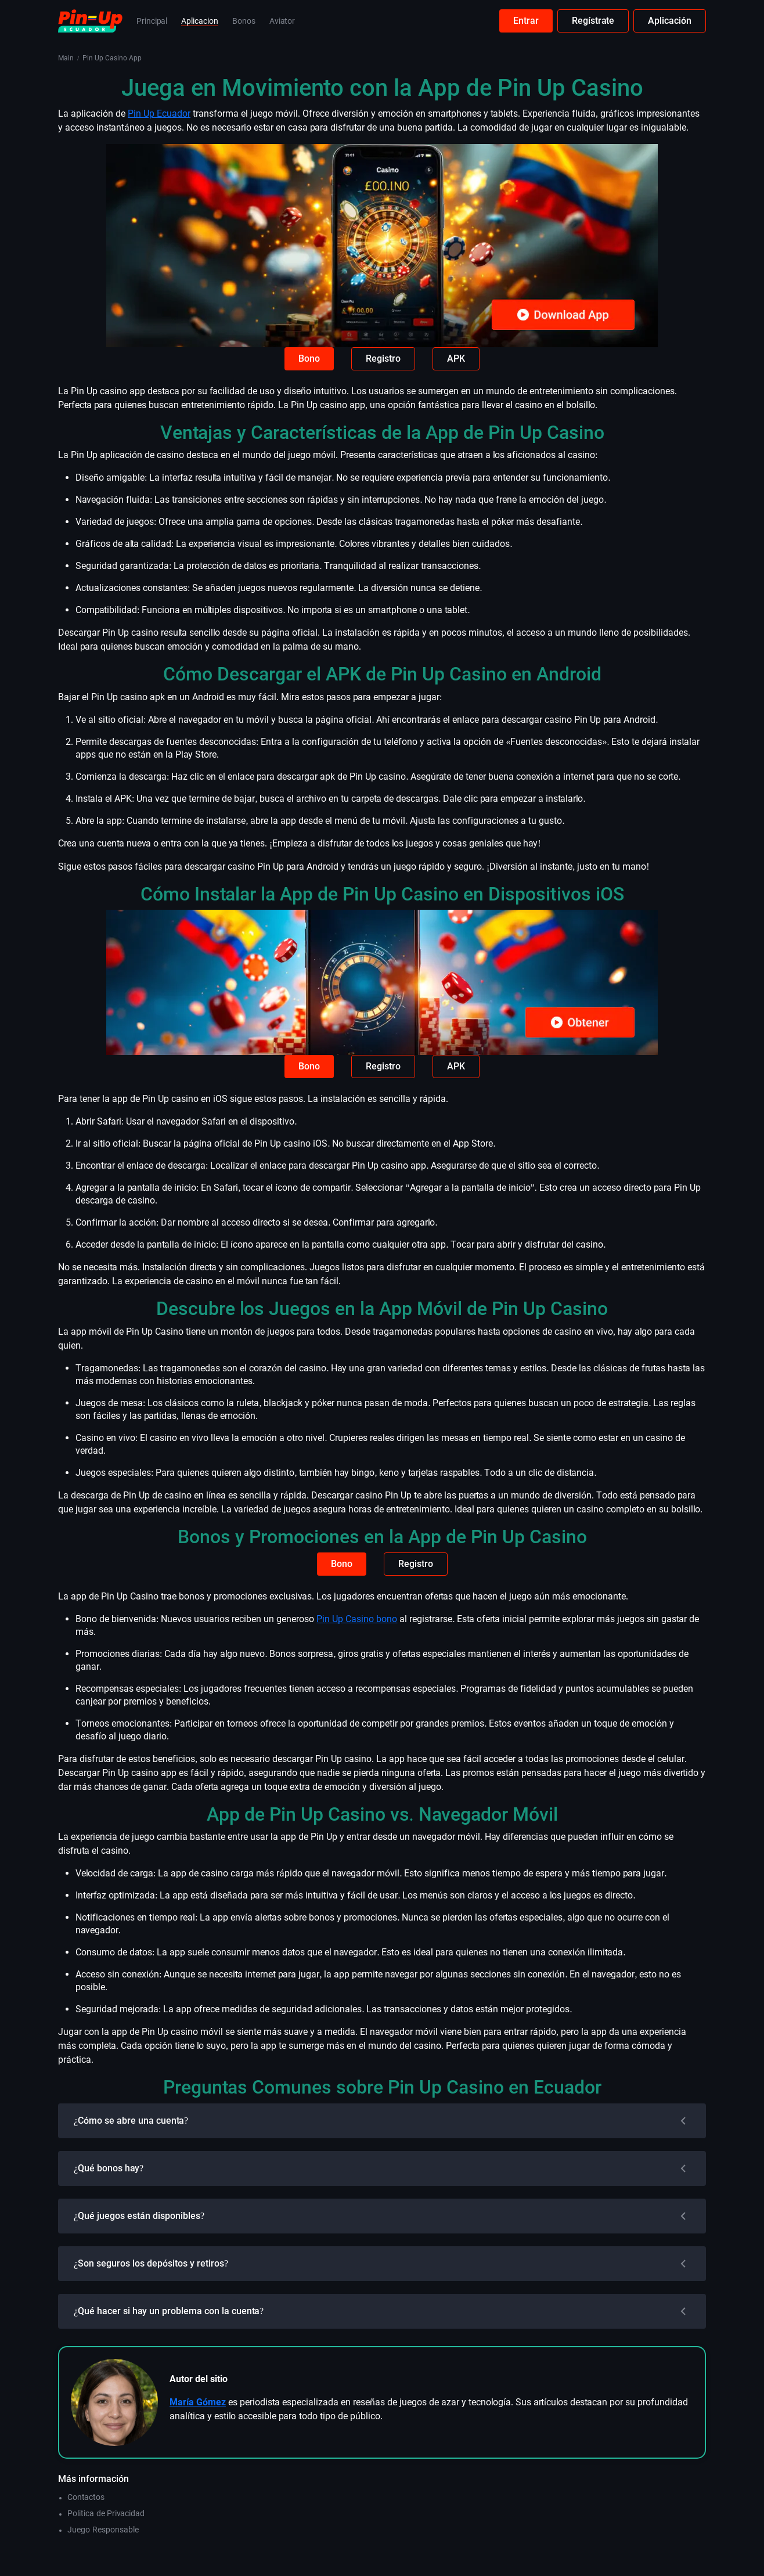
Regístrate (593, 20)
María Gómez (198, 2402)
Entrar (526, 20)
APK (456, 358)
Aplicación (669, 20)
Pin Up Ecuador (159, 113)
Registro (383, 358)
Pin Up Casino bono (356, 1618)
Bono (309, 358)
